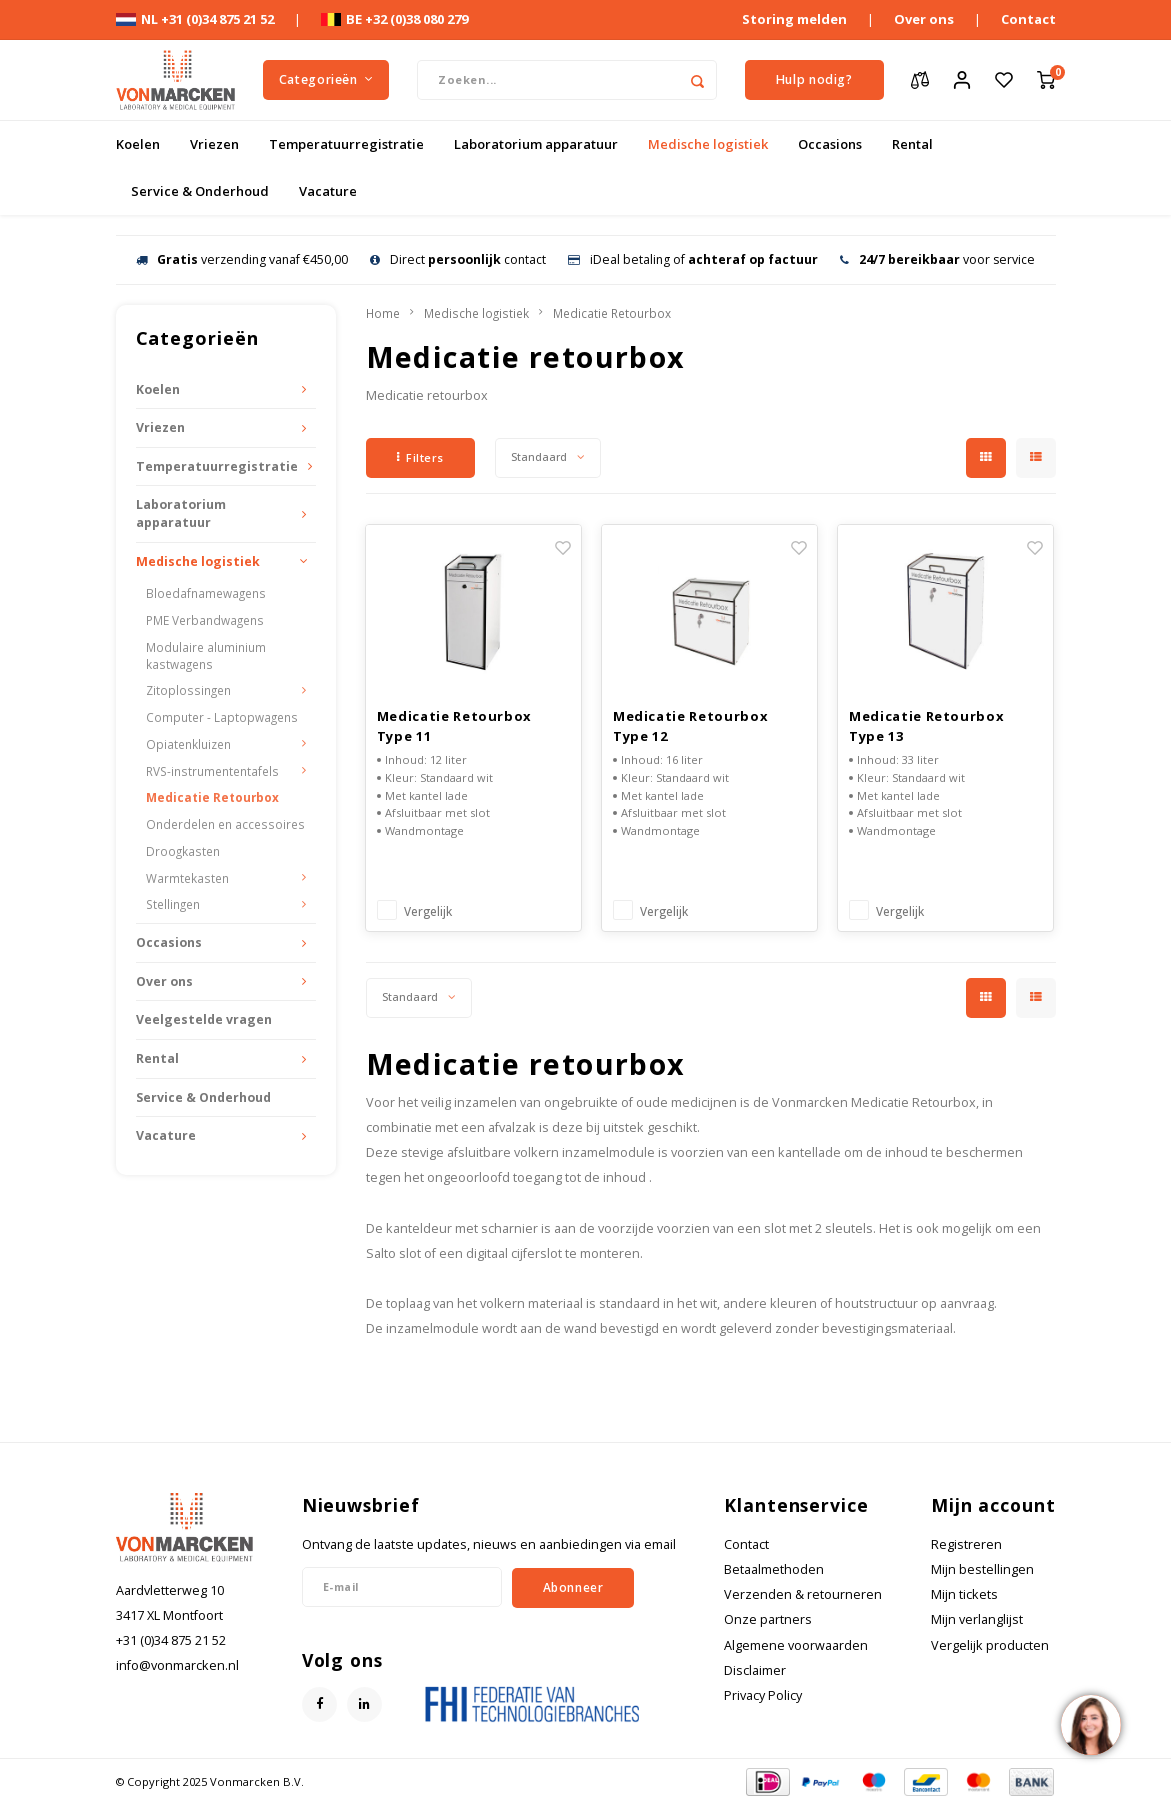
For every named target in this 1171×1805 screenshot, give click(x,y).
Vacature (328, 191)
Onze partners (768, 1619)
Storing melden (794, 19)
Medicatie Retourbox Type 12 (690, 726)
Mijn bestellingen (982, 1569)
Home (383, 313)
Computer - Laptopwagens (222, 717)
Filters (420, 457)
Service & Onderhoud (200, 191)
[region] (1090, 1724)
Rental (912, 144)
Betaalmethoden (774, 1569)
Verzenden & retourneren (803, 1594)
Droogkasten (183, 851)
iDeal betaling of (693, 259)
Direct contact (458, 259)
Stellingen (173, 904)
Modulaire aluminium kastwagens (206, 655)
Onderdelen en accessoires (225, 824)
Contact (1028, 19)
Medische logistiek (708, 144)
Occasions (830, 144)
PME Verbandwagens (205, 620)
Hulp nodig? (814, 79)
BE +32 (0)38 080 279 (394, 19)
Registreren (966, 1544)
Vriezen (214, 144)
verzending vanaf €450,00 (242, 259)
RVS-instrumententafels (212, 771)
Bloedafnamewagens (206, 593)
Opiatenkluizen (188, 744)
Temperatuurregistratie (346, 144)
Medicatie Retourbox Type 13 (926, 726)
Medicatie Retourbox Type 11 (454, 726)
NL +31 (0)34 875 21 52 (195, 19)
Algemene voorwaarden (796, 1645)
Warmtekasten (187, 878)
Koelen (138, 144)
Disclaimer (755, 1670)
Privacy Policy (763, 1695)
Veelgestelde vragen (204, 1019)
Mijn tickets (964, 1594)
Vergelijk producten (990, 1645)
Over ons (924, 19)
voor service (937, 259)
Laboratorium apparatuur (536, 144)
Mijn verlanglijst (977, 1619)
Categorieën (326, 79)
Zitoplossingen (188, 690)
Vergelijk (428, 911)
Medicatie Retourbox (212, 797)
